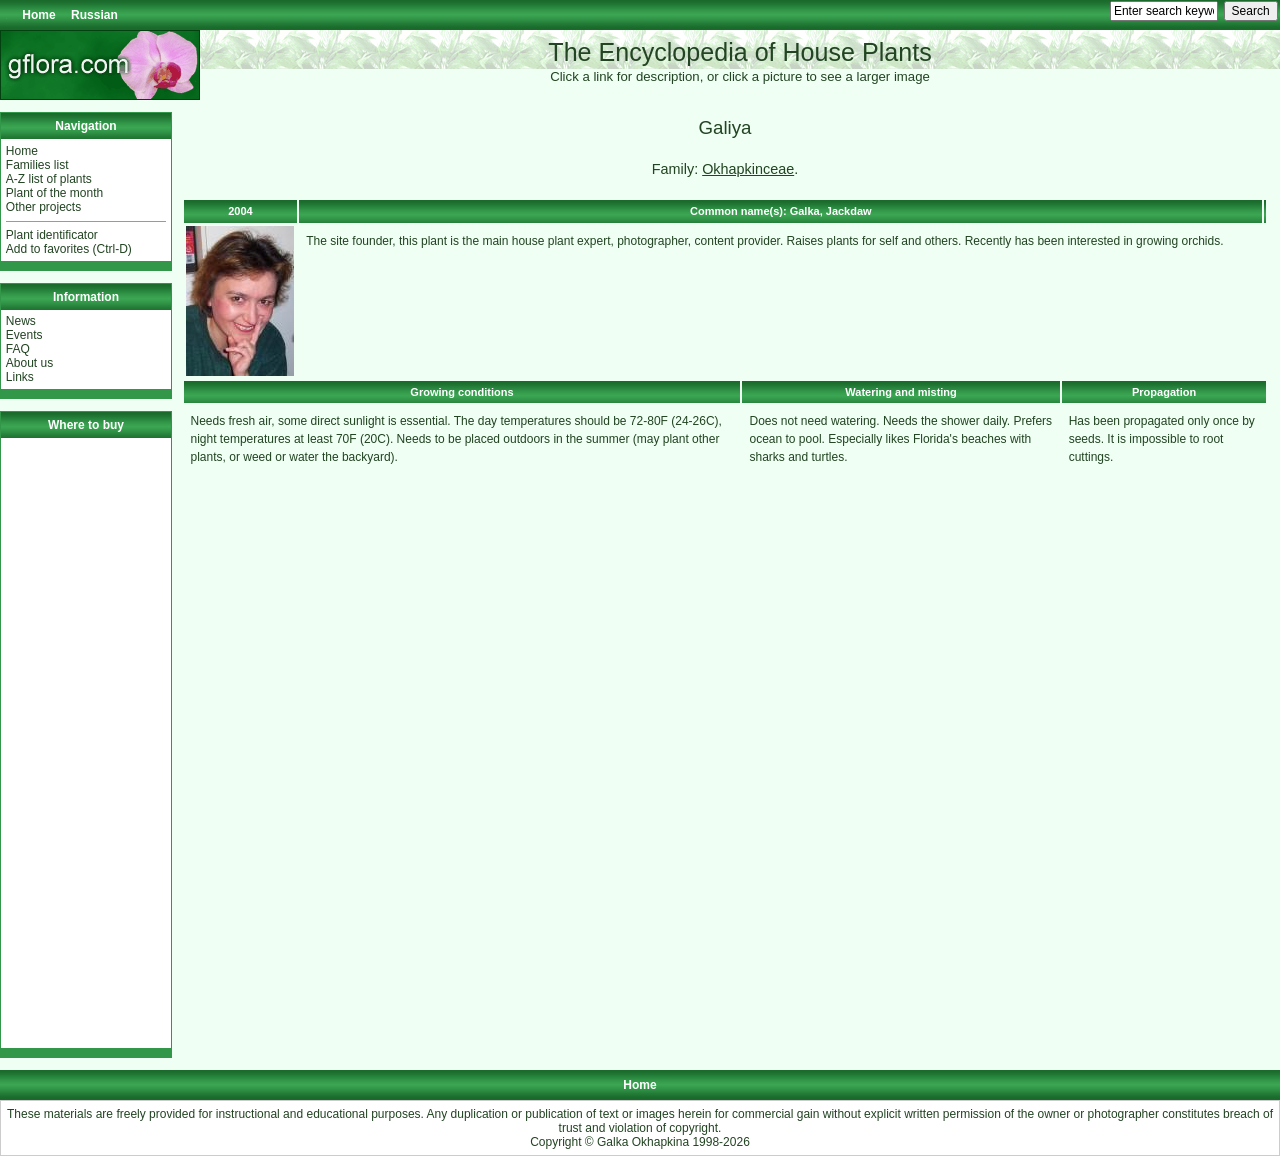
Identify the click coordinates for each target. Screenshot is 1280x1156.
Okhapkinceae (748, 169)
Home (38, 15)
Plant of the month (54, 193)
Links (20, 377)
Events (24, 335)
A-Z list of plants (49, 179)
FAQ (18, 349)
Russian (94, 15)
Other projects (43, 207)
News (21, 321)
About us (29, 363)
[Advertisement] (86, 743)
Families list (37, 165)
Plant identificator (52, 235)
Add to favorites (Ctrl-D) (69, 249)
